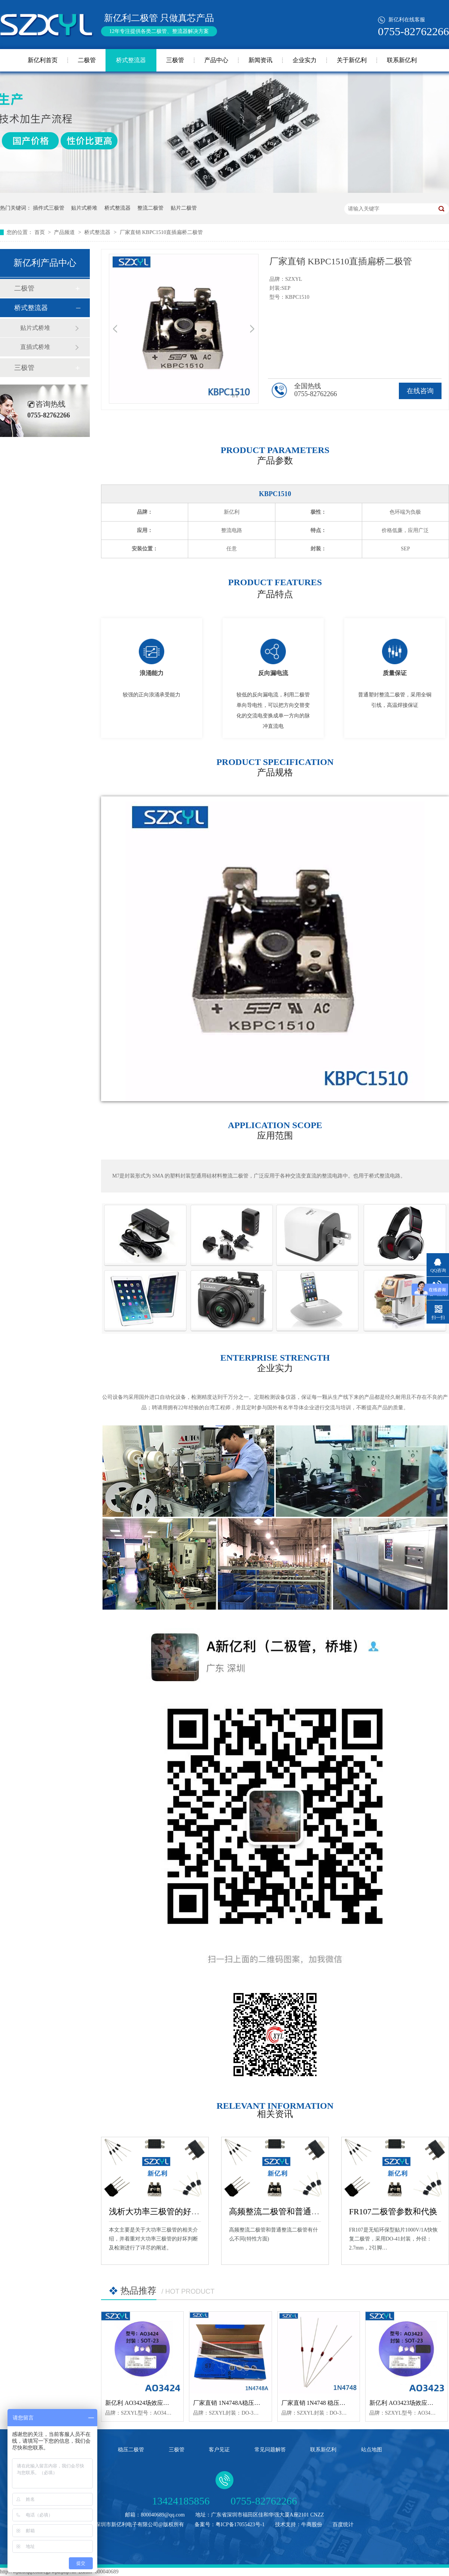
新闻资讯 (260, 60)
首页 (40, 232)
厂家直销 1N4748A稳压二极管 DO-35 (241, 2403)
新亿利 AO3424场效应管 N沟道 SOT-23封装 (162, 2403)
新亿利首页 (43, 60)
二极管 (87, 60)
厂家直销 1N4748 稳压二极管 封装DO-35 (334, 2403)
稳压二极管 (131, 2449)
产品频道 (65, 232)
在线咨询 (420, 391)
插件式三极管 (48, 208)
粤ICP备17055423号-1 (240, 2524)
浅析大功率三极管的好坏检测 (162, 2211)
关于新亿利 (352, 60)
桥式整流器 (131, 60)
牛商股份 (311, 2524)
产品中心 (216, 60)
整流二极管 (150, 208)
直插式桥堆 (35, 347)
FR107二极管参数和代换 (393, 2211)
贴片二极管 (184, 208)
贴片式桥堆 (84, 208)
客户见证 (219, 2449)
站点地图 (371, 2449)
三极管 (175, 60)
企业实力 (305, 60)
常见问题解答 (270, 2449)
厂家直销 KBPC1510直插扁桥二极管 (161, 232)
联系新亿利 (402, 60)
